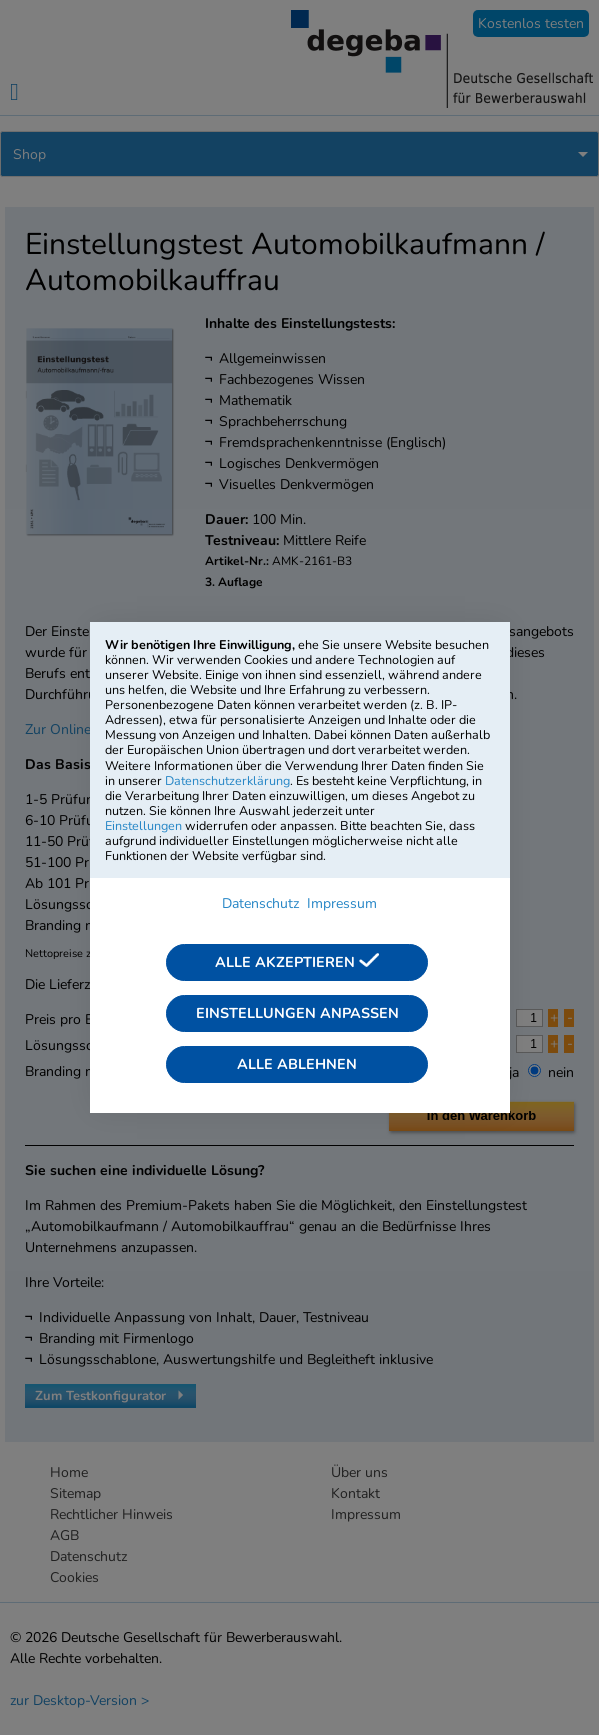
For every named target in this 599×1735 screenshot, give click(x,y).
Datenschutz (260, 903)
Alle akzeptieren (297, 962)
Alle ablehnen (297, 1064)
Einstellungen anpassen (297, 1013)
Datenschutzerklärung (227, 780)
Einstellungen (143, 825)
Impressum (342, 903)
